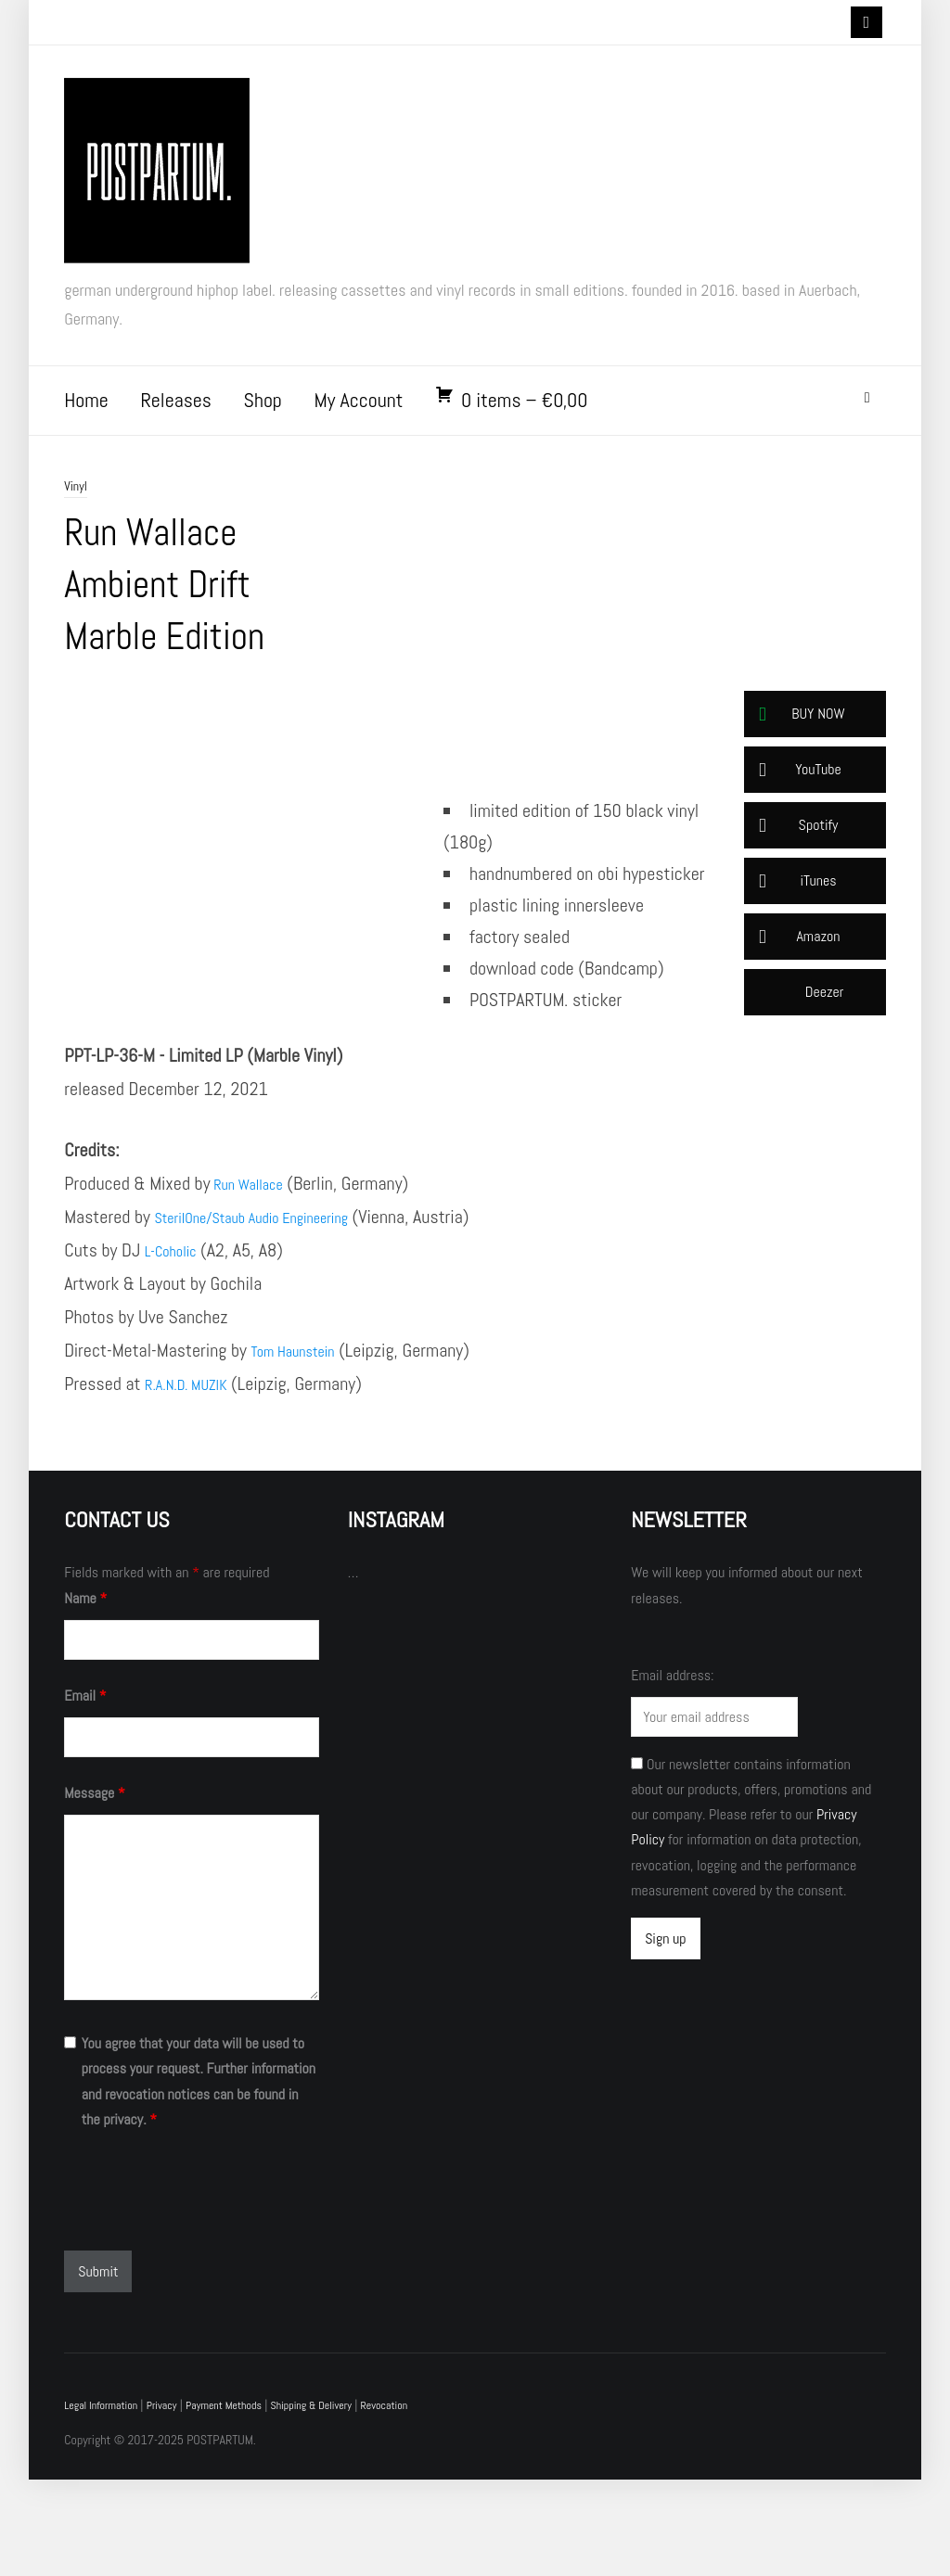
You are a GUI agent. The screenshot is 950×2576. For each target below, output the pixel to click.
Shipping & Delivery (348, 2501)
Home (86, 414)
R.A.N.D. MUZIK (196, 1480)
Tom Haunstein (302, 1447)
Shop (262, 414)
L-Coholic (177, 1346)
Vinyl (77, 498)
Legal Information (106, 2501)
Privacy (176, 2501)
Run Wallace (256, 1280)
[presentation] (205, 2288)
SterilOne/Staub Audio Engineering (275, 1313)
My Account (358, 414)
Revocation (431, 2501)
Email (85, 1792)
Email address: (672, 1771)
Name (85, 1694)
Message (94, 1889)
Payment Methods (247, 2501)
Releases (175, 414)
